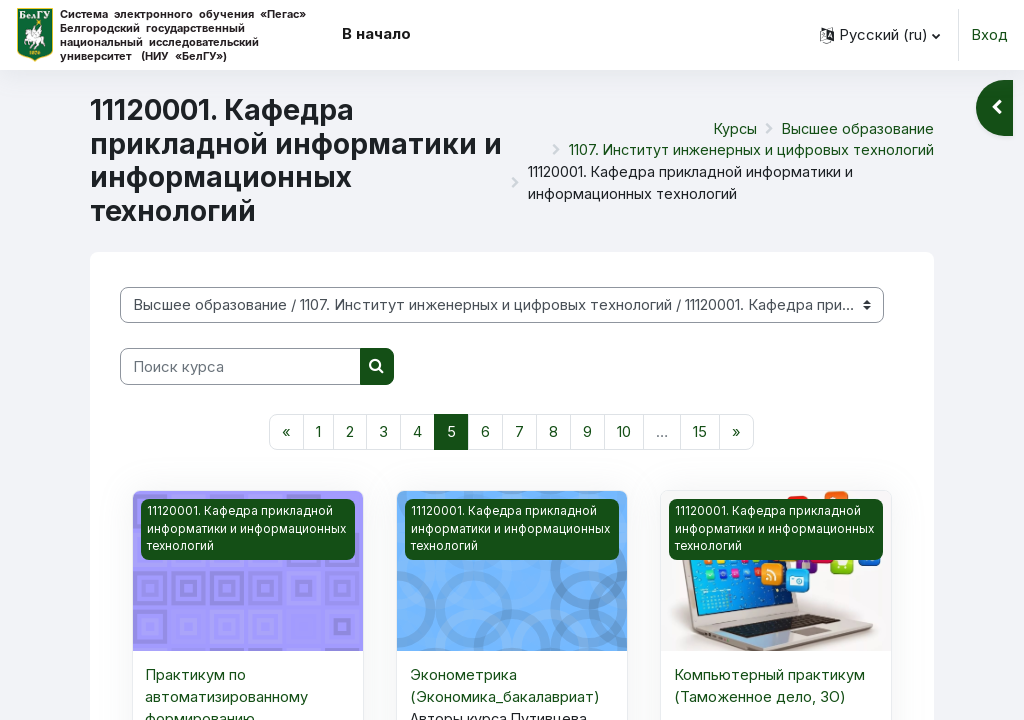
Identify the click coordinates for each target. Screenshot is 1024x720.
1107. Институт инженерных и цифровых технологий (748, 150)
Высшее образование (857, 127)
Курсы (732, 127)
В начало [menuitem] (376, 34)
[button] (880, 35)
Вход (989, 35)
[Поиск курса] (240, 366)
